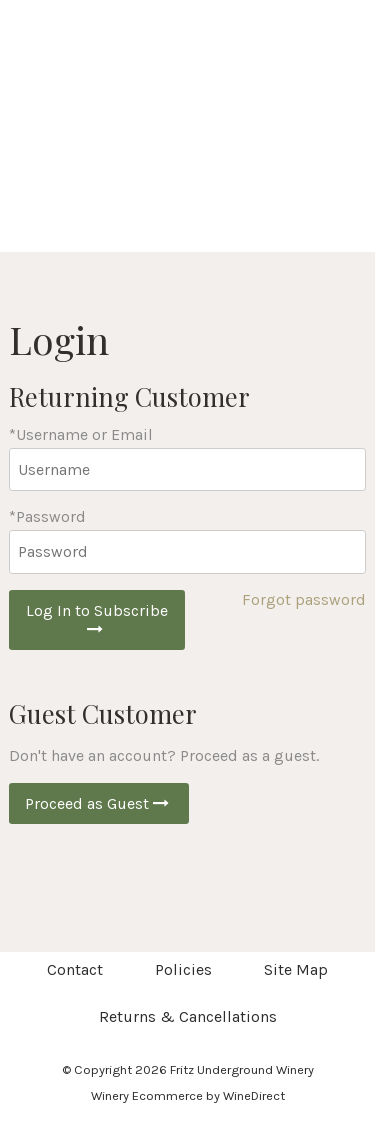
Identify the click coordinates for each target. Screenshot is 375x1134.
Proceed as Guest (99, 803)
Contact (75, 969)
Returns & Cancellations (188, 1016)
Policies (183, 969)
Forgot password (304, 599)
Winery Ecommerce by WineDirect (188, 1095)
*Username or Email (81, 434)
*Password (47, 516)
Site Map (296, 969)
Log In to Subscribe (97, 619)
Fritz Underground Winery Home (188, 150)
